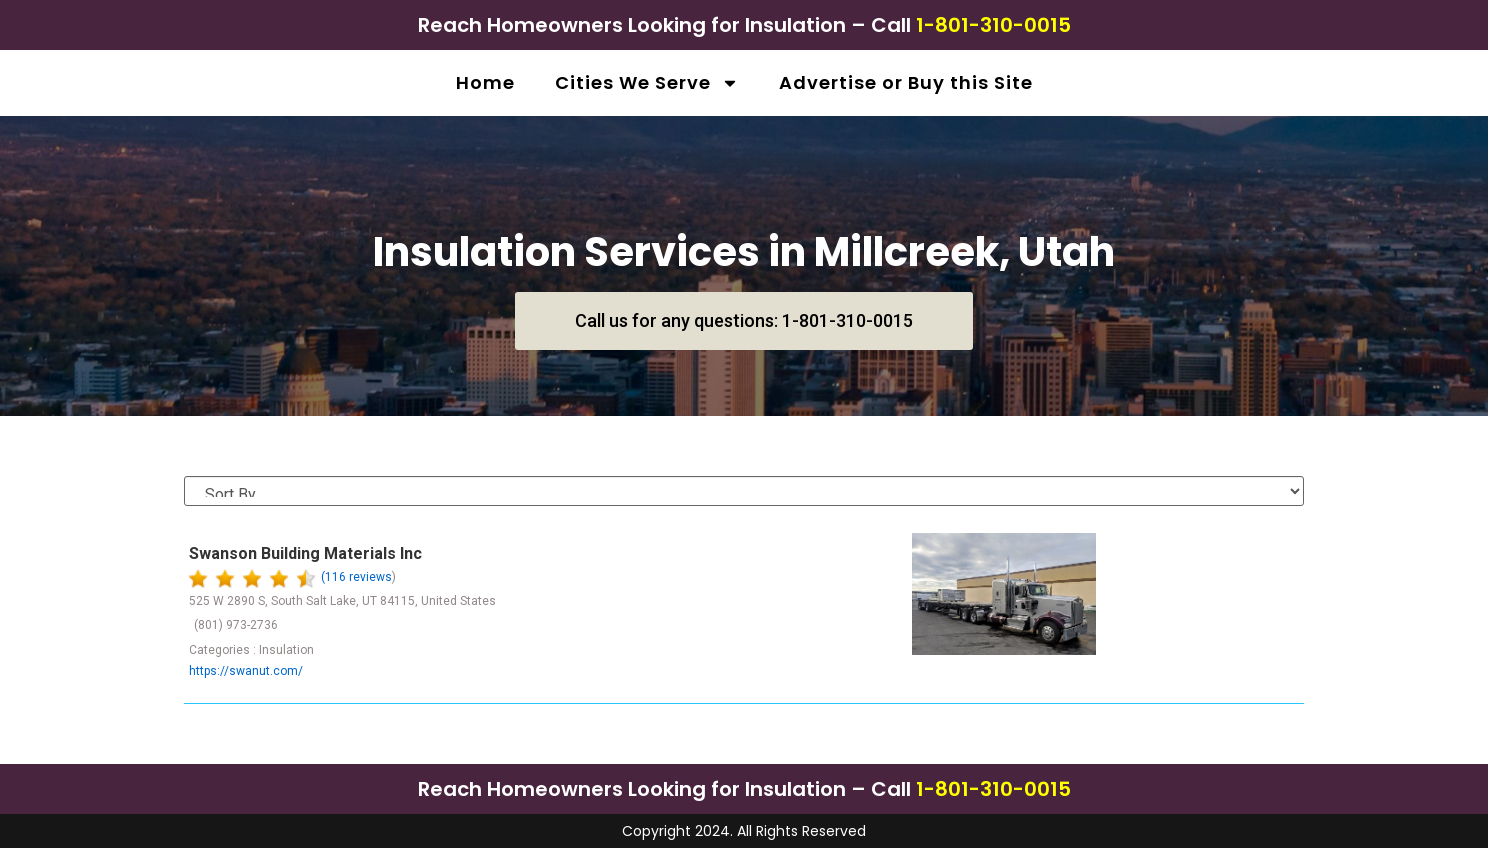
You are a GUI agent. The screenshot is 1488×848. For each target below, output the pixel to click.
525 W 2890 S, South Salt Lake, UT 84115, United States (342, 601)
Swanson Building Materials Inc (305, 553)
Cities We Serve (647, 83)
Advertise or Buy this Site (906, 82)
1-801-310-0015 (993, 25)
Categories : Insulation (251, 650)
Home (485, 82)
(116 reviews (356, 577)
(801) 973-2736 (236, 625)
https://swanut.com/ (246, 671)
